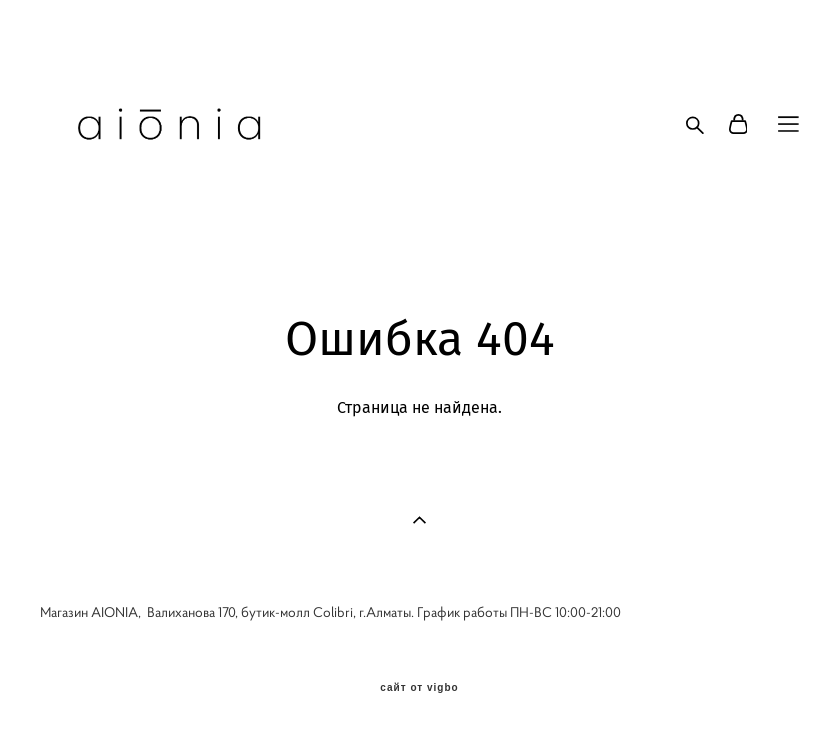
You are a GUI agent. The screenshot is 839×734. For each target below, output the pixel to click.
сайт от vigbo (419, 688)
